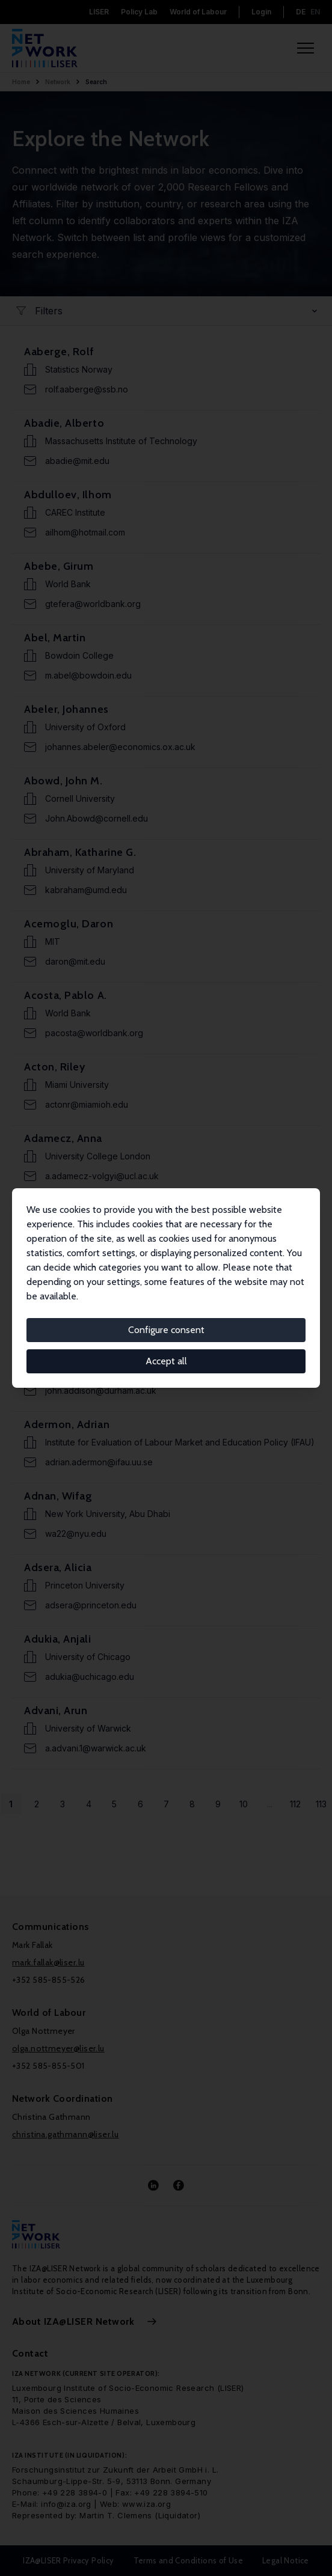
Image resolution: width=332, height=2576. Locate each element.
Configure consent (166, 1329)
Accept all (166, 1361)
